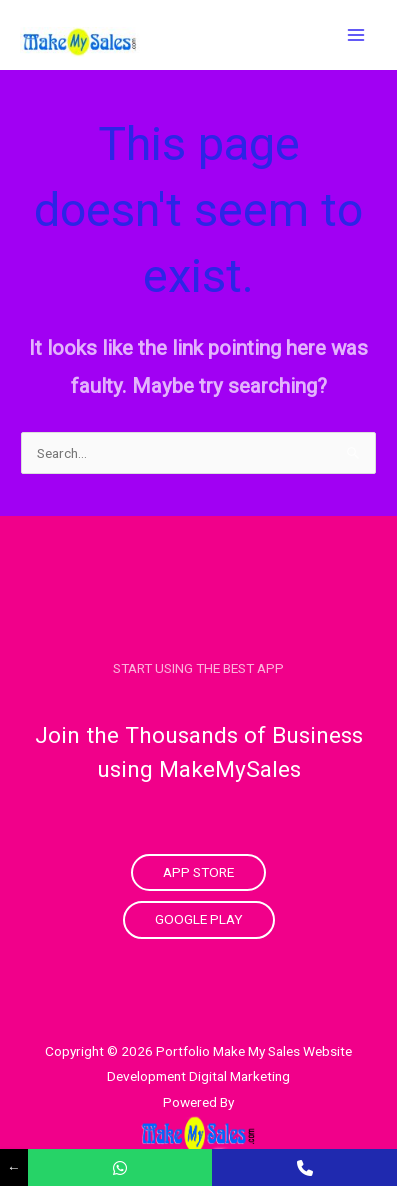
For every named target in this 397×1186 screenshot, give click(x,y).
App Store (198, 872)
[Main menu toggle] (356, 34)
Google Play (199, 919)
